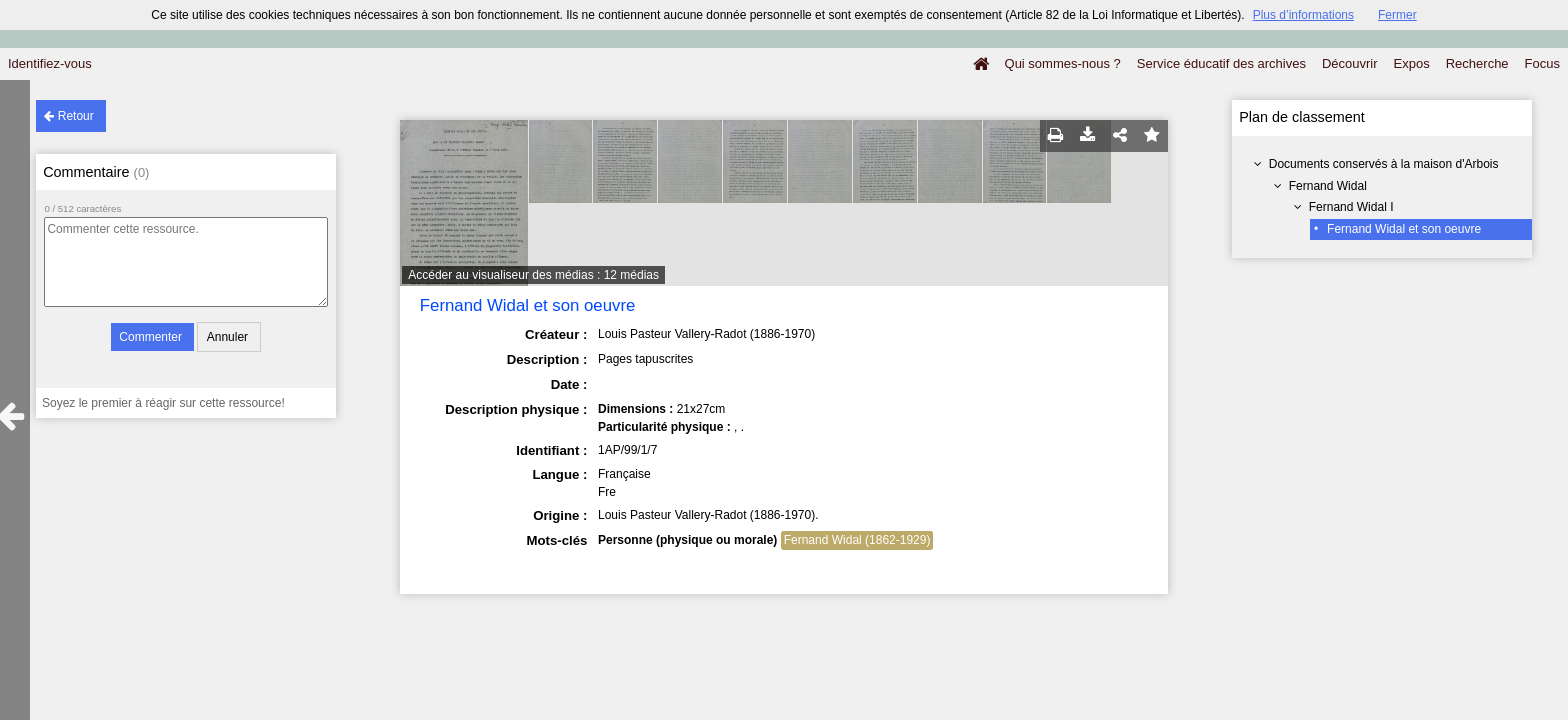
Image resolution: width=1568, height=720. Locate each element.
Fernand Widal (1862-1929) (857, 540)
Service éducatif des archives (1221, 63)
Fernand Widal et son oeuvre (1404, 229)
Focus (1542, 63)
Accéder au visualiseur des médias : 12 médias (533, 275)
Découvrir (1350, 63)
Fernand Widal (1328, 186)
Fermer (1397, 15)
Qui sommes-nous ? (1063, 63)
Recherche (1477, 63)
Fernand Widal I (1351, 207)
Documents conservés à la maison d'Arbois (1384, 164)
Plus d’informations (1303, 15)
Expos (1412, 63)
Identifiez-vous (50, 63)
